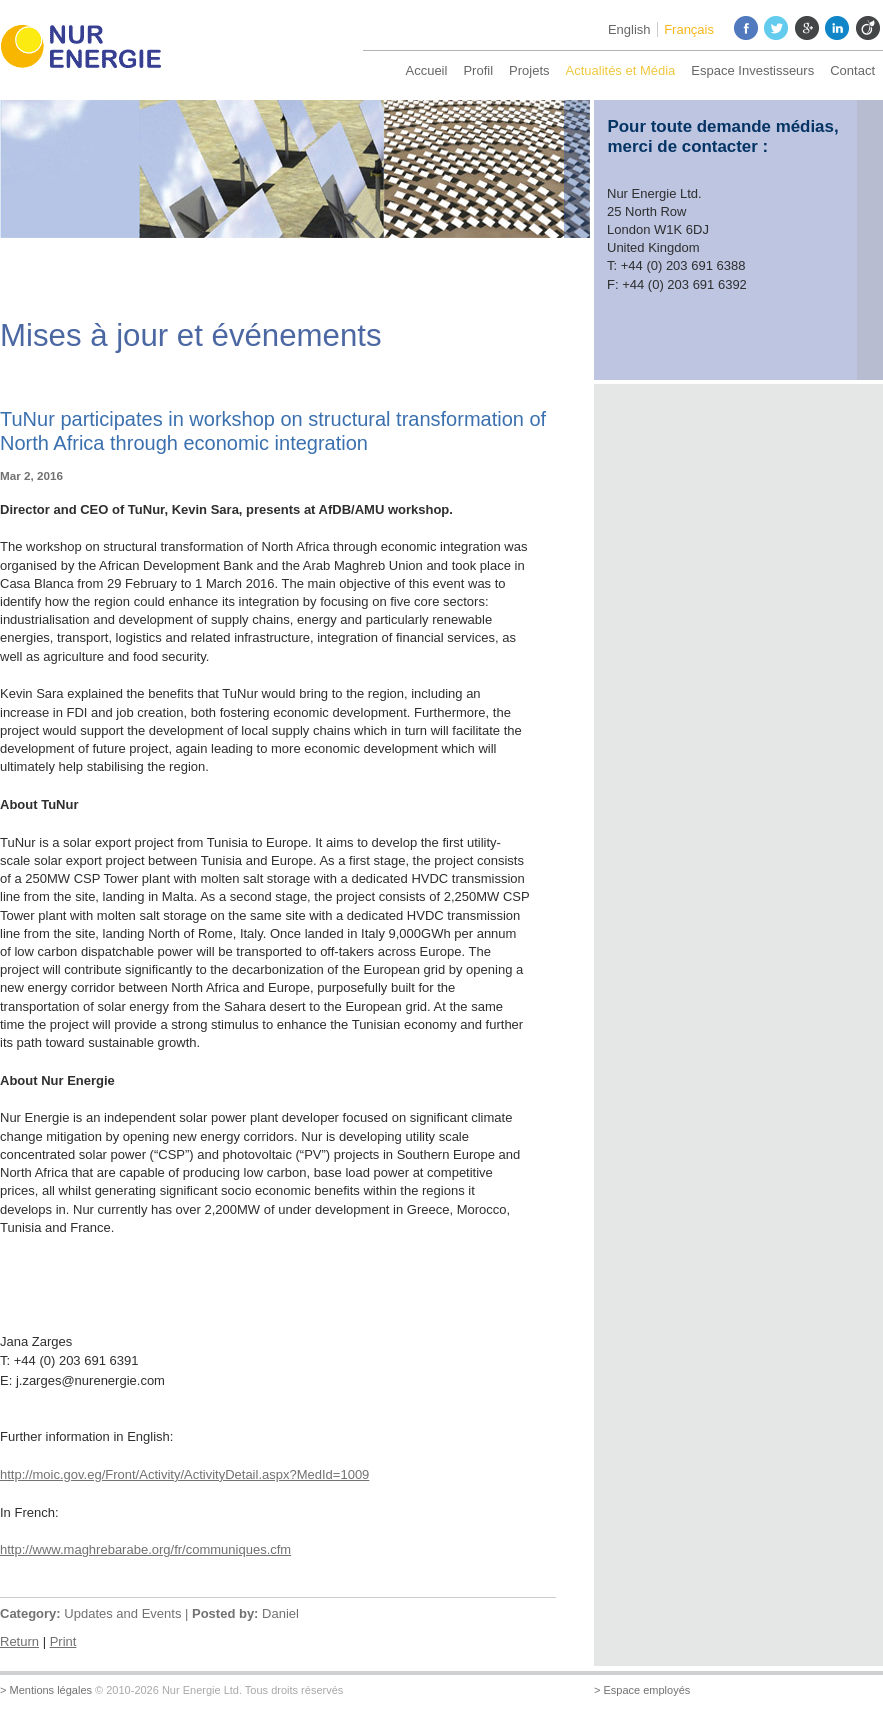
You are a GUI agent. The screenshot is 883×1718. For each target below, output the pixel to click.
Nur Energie (90, 50)
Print (63, 1641)
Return (19, 1641)
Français (689, 29)
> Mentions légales (46, 1690)
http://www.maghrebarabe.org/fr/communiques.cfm (145, 1549)
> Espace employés (642, 1690)
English (629, 29)
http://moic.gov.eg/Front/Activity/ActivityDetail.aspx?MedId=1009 (184, 1474)
